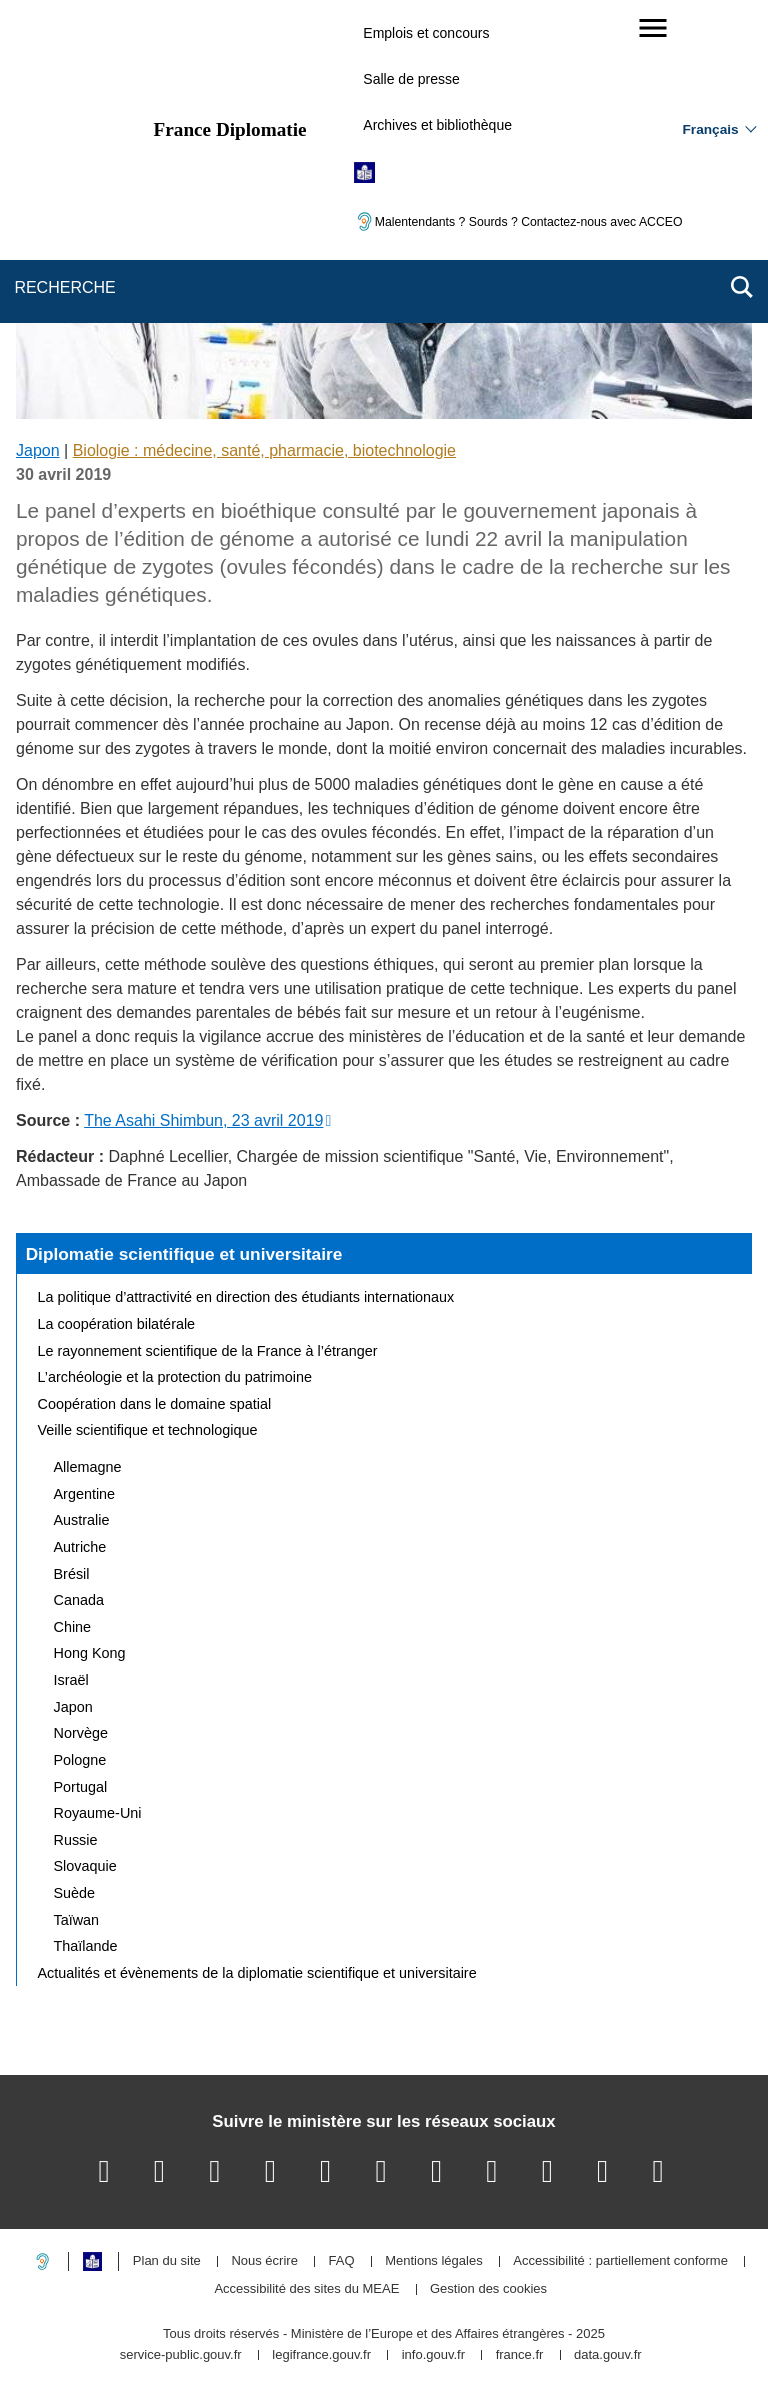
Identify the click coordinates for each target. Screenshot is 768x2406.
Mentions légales (434, 2261)
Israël (71, 1680)
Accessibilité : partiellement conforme (620, 2261)
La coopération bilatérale (117, 1324)
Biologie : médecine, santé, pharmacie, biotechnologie (264, 450)
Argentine (85, 1494)
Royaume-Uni (98, 1813)
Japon (38, 450)
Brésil (72, 1574)
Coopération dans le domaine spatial (155, 1404)
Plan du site (167, 2261)
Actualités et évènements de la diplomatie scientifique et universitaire (257, 1973)
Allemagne (88, 1467)
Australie (82, 1520)
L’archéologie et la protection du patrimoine (175, 1377)
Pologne (80, 1760)
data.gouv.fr (608, 2355)
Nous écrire (264, 2261)
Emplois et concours (426, 33)
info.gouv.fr (433, 2355)
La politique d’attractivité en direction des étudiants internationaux (246, 1297)
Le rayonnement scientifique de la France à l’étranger (208, 1351)
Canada (79, 1600)
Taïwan (77, 1920)
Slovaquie (85, 1866)
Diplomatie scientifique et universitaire (184, 1254)
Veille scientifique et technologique (148, 1430)
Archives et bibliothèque (437, 125)
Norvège (81, 1733)
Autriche (80, 1547)
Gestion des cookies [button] (488, 2289)
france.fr (520, 2355)
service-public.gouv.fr (181, 2355)
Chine (73, 1627)
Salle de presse (411, 79)
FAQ (341, 2261)
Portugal (81, 1787)
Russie (76, 1840)
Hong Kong (90, 1653)
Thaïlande (86, 1946)
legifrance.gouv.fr (321, 2355)
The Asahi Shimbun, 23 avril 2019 (203, 1120)
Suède (75, 1893)
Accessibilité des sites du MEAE (306, 2289)
